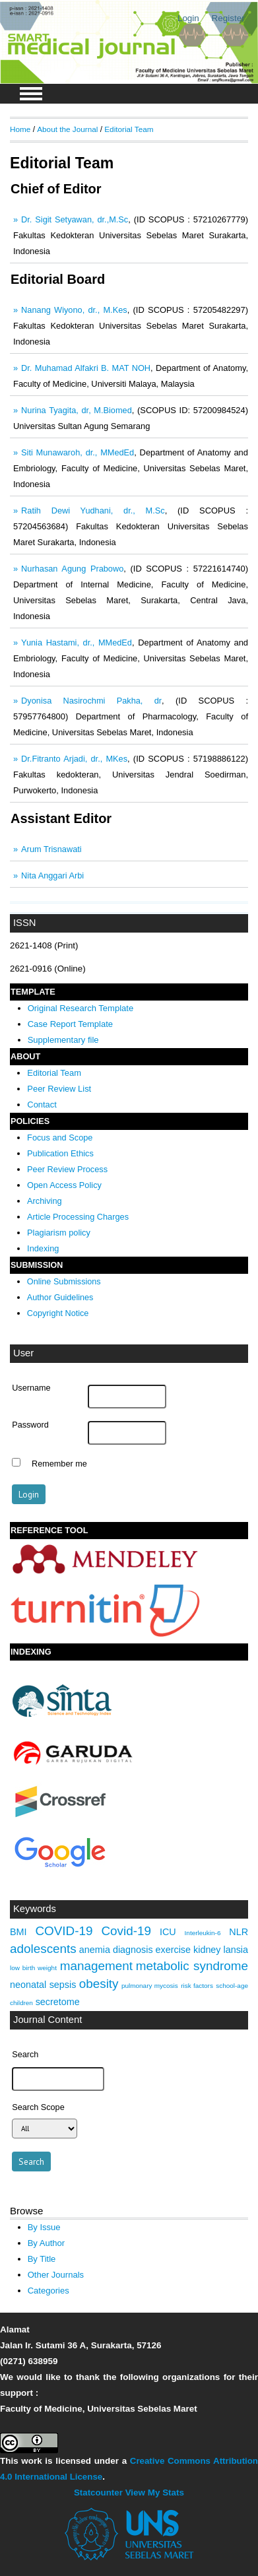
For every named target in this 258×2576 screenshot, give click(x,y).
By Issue (44, 2227)
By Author (46, 2243)
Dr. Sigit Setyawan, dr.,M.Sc (74, 219)
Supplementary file (63, 1040)
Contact (41, 1104)
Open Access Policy (64, 1185)
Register (228, 18)
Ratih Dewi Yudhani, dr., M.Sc (93, 510)
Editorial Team (54, 1073)
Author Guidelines (60, 1297)
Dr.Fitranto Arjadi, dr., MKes (74, 759)
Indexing (43, 1248)
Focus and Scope (59, 1137)
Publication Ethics (60, 1153)
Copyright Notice (58, 1313)
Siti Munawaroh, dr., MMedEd (77, 452)
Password (30, 1425)
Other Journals (56, 2275)
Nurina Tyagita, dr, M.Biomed (76, 410)
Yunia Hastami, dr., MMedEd (76, 642)
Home (20, 129)
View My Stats (154, 2492)
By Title (42, 2259)
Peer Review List (59, 1089)
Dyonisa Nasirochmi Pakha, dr (91, 701)
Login (188, 18)
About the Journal (67, 129)
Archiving (44, 1201)
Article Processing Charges (78, 1217)
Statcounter (98, 2492)
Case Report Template (70, 1024)
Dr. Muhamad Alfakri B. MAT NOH (85, 368)
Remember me (59, 1464)
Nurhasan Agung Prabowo (72, 569)
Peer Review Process (67, 1169)
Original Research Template (81, 1008)
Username (31, 1388)
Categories (48, 2290)
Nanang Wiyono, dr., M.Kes (74, 310)
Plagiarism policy (58, 1233)
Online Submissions (64, 1281)
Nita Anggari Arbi (52, 875)
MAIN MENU (31, 93)
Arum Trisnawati (51, 849)
